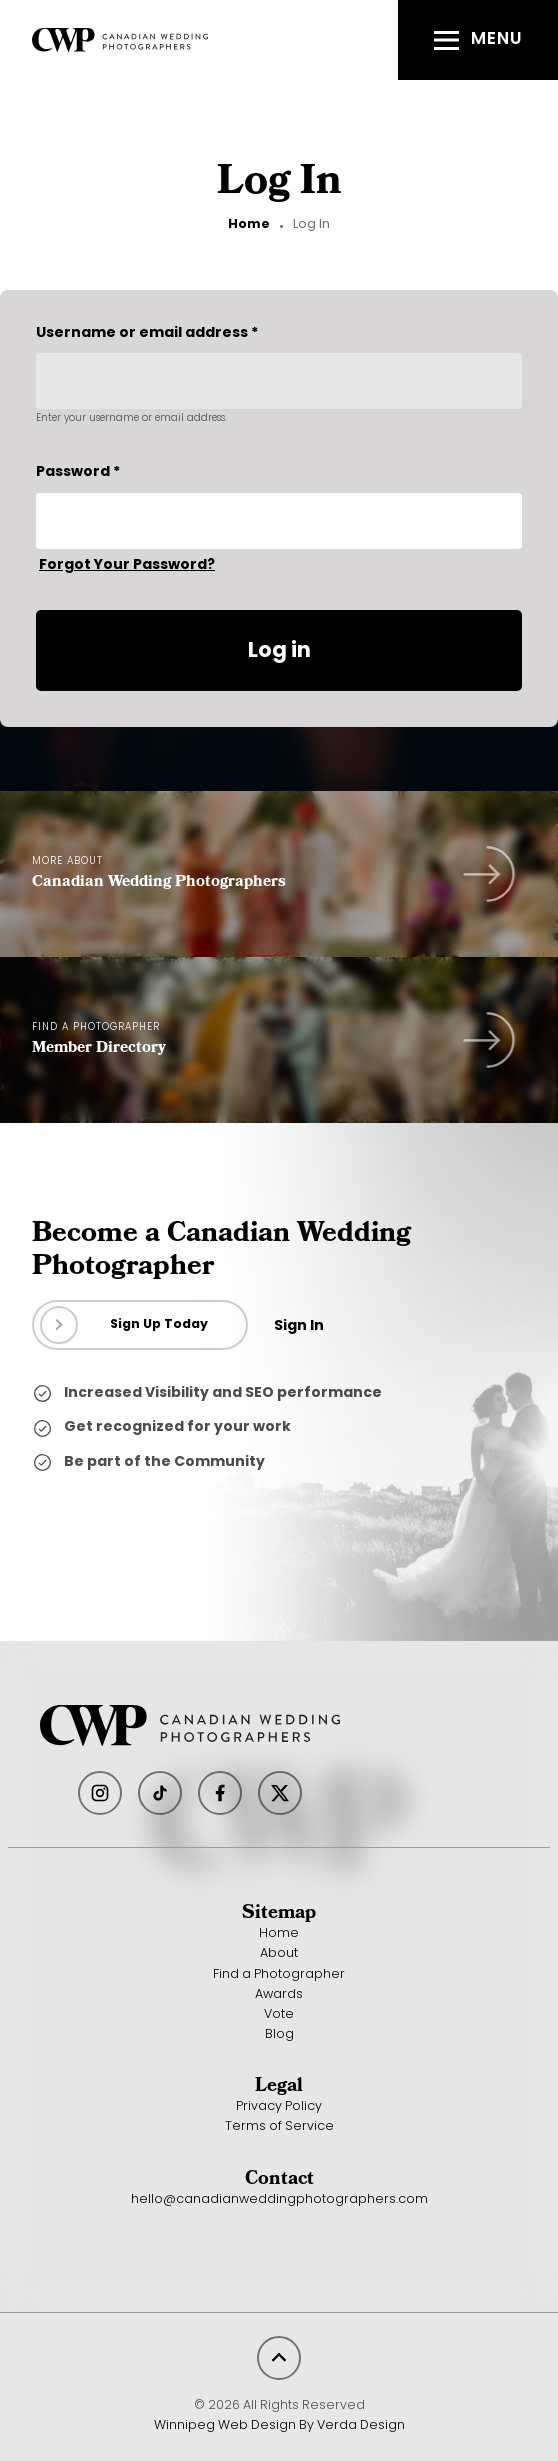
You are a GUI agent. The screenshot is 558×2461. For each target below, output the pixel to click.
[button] (478, 40)
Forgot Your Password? (127, 565)
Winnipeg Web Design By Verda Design (279, 2426)
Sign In (299, 1326)
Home (249, 225)
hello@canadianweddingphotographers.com (279, 2200)
